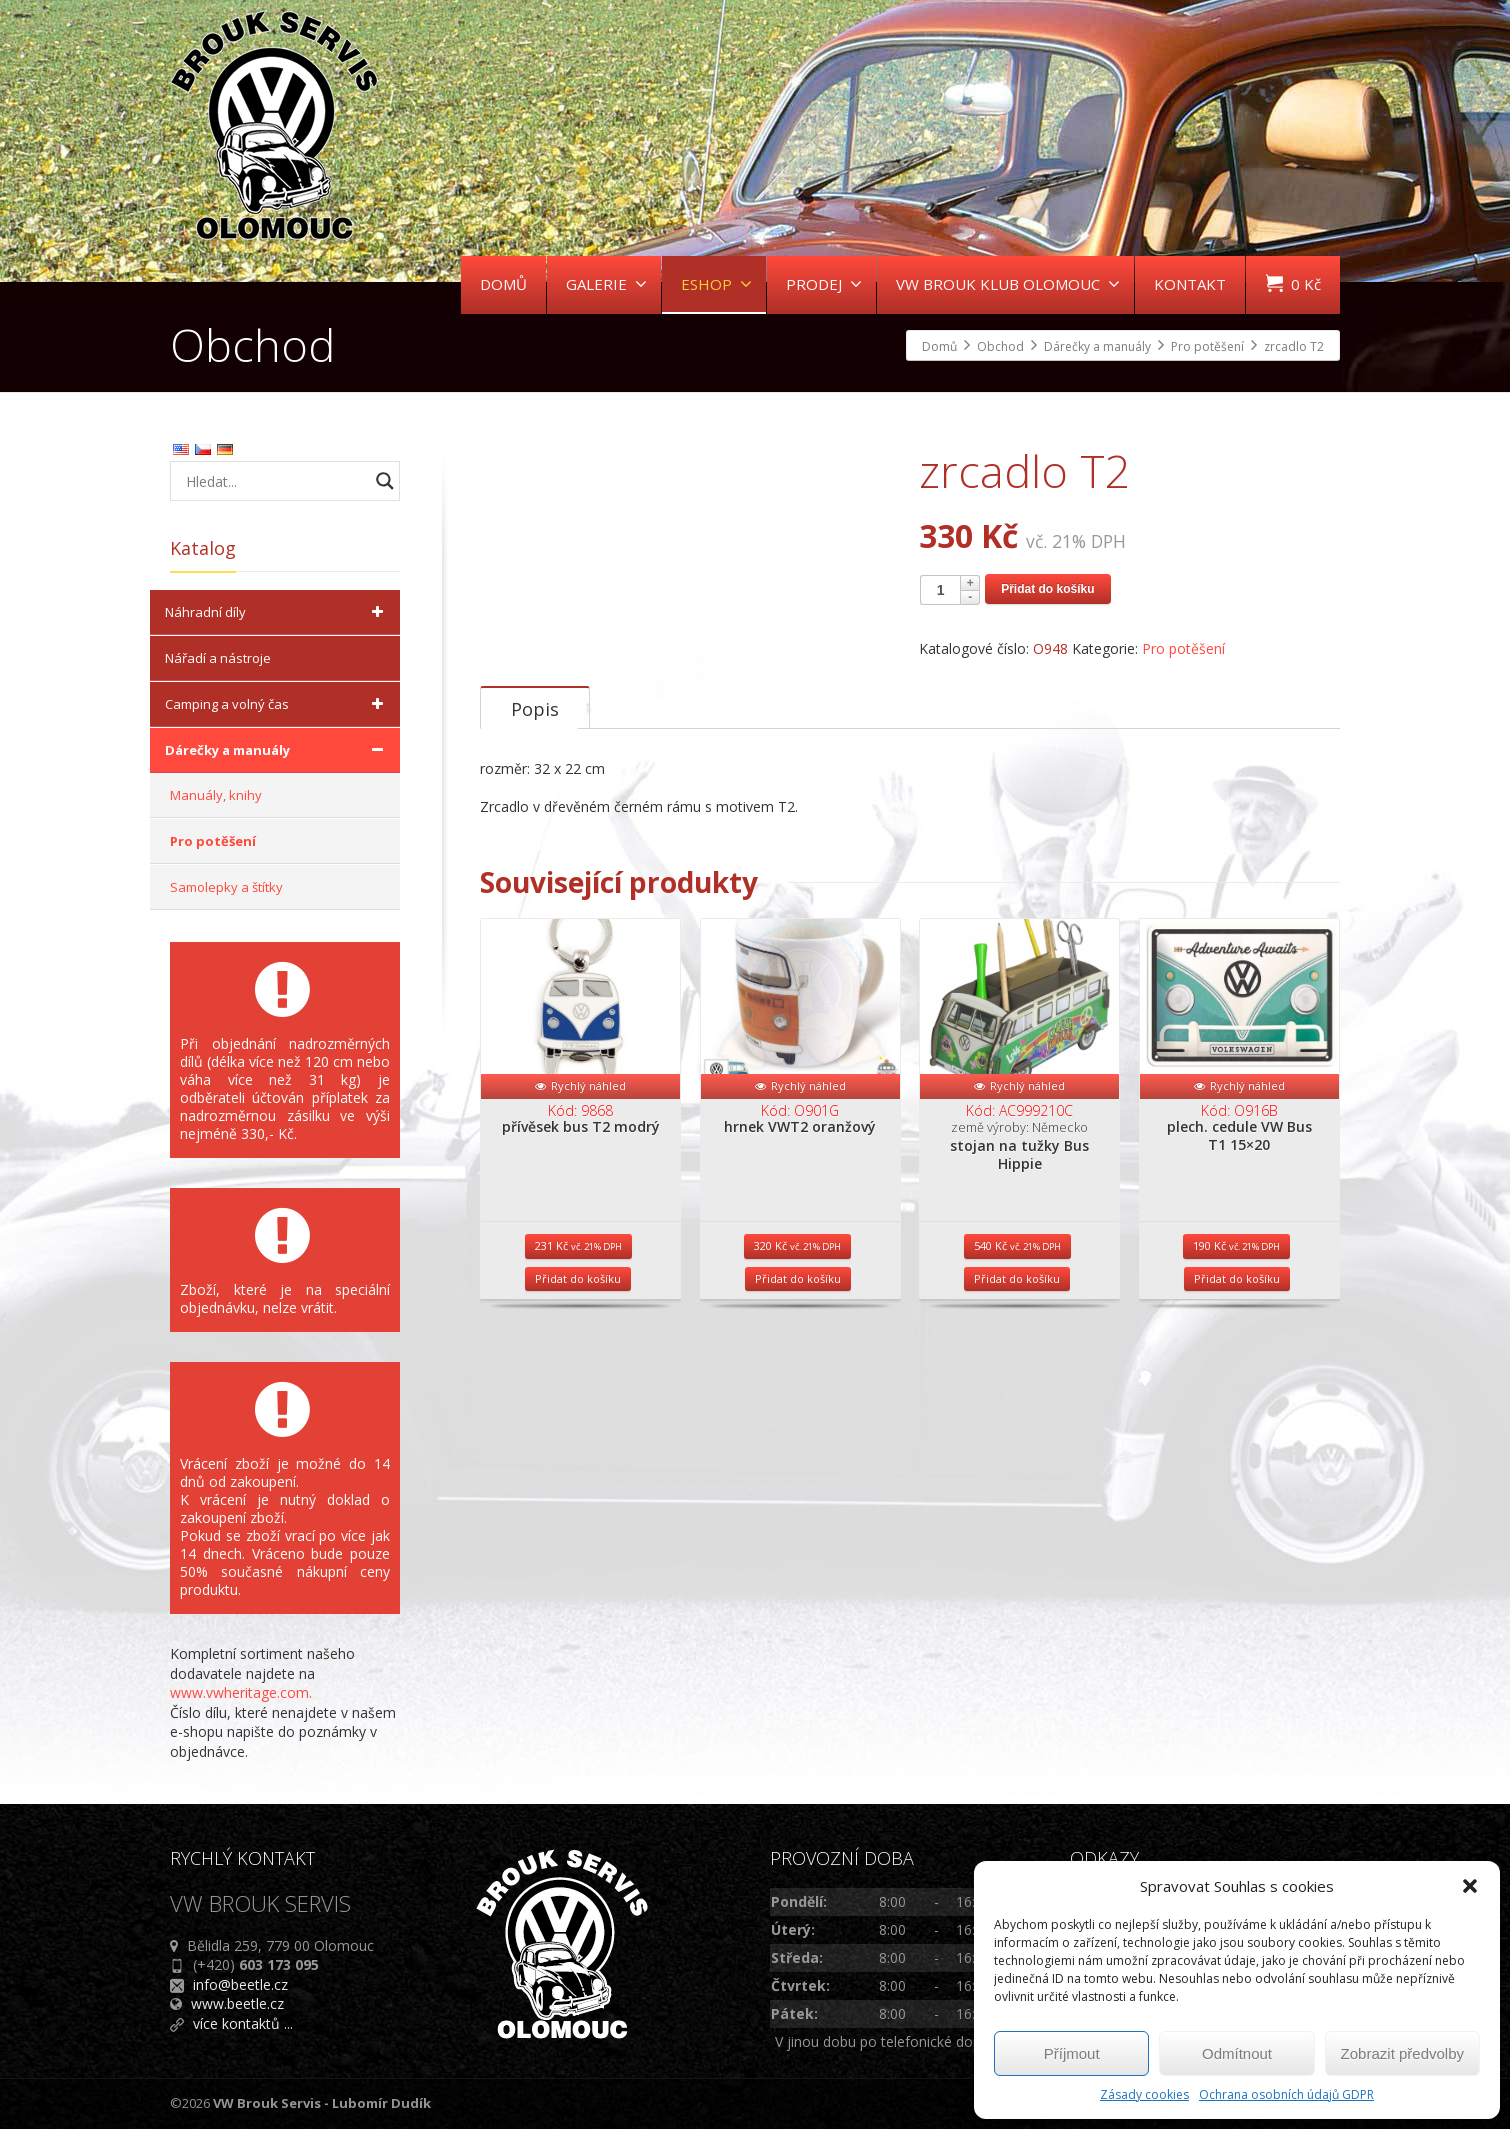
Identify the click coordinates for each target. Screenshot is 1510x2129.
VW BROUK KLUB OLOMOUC (1008, 284)
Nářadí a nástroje (218, 658)
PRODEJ (824, 284)
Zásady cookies (1144, 2094)
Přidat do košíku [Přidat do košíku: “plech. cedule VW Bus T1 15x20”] (1237, 1455)
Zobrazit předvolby (1402, 2053)
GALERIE (606, 284)
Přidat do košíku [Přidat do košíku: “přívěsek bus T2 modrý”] (578, 1455)
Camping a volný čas (277, 704)
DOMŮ (503, 284)
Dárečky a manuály (277, 750)
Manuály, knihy (216, 795)
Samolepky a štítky (226, 887)
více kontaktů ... (243, 2023)
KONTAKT (1190, 284)
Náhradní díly (277, 612)
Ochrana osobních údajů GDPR (1286, 2094)
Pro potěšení (1183, 648)
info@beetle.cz (240, 1984)
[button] (1470, 1886)
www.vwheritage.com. (241, 1692)
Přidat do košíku (1047, 589)
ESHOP (716, 284)
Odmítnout (1237, 2053)
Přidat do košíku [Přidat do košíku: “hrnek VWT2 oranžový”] (798, 1455)
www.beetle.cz (237, 2003)
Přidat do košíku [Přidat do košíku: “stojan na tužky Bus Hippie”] (1017, 1455)
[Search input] (275, 481)
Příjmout (1072, 2053)
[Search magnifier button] (385, 481)
